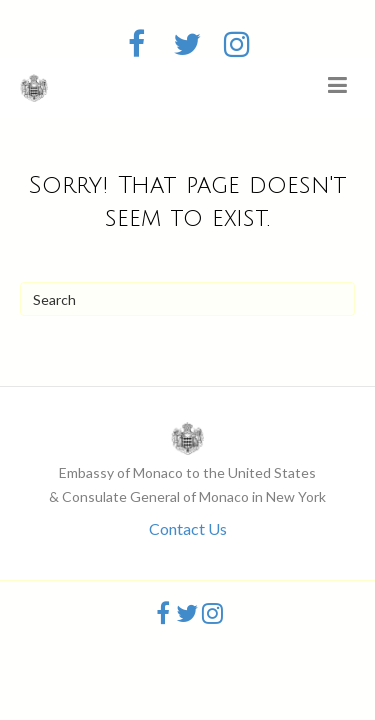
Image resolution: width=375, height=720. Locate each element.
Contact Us (188, 528)
